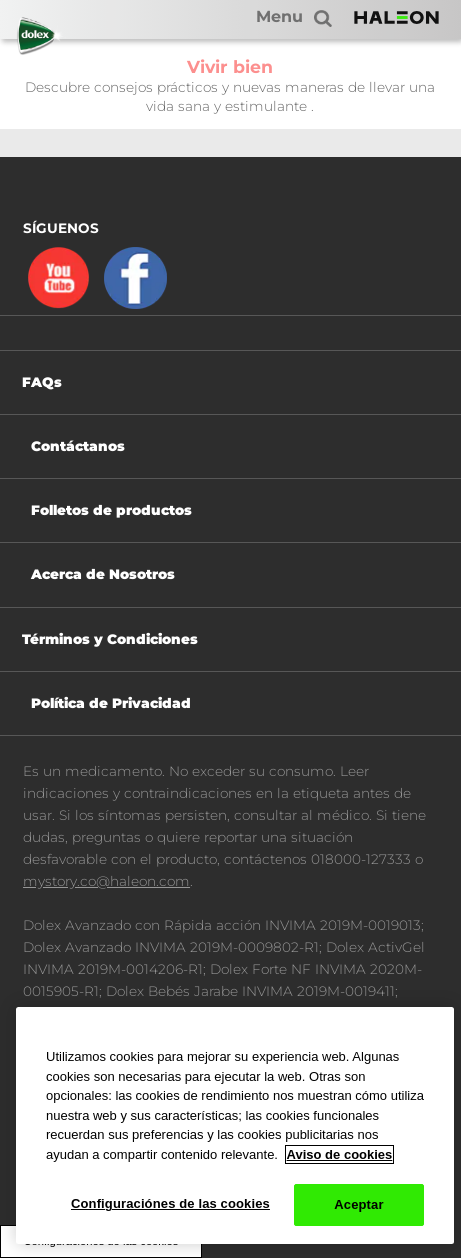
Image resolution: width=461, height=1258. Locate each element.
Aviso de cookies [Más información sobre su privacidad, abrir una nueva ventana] (340, 1154)
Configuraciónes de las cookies (170, 1203)
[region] (235, 1125)
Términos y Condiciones (110, 639)
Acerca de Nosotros (103, 574)
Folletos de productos (111, 510)
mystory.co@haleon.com (106, 881)
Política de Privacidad (111, 703)
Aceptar (358, 1204)
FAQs (42, 382)
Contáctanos (78, 446)
